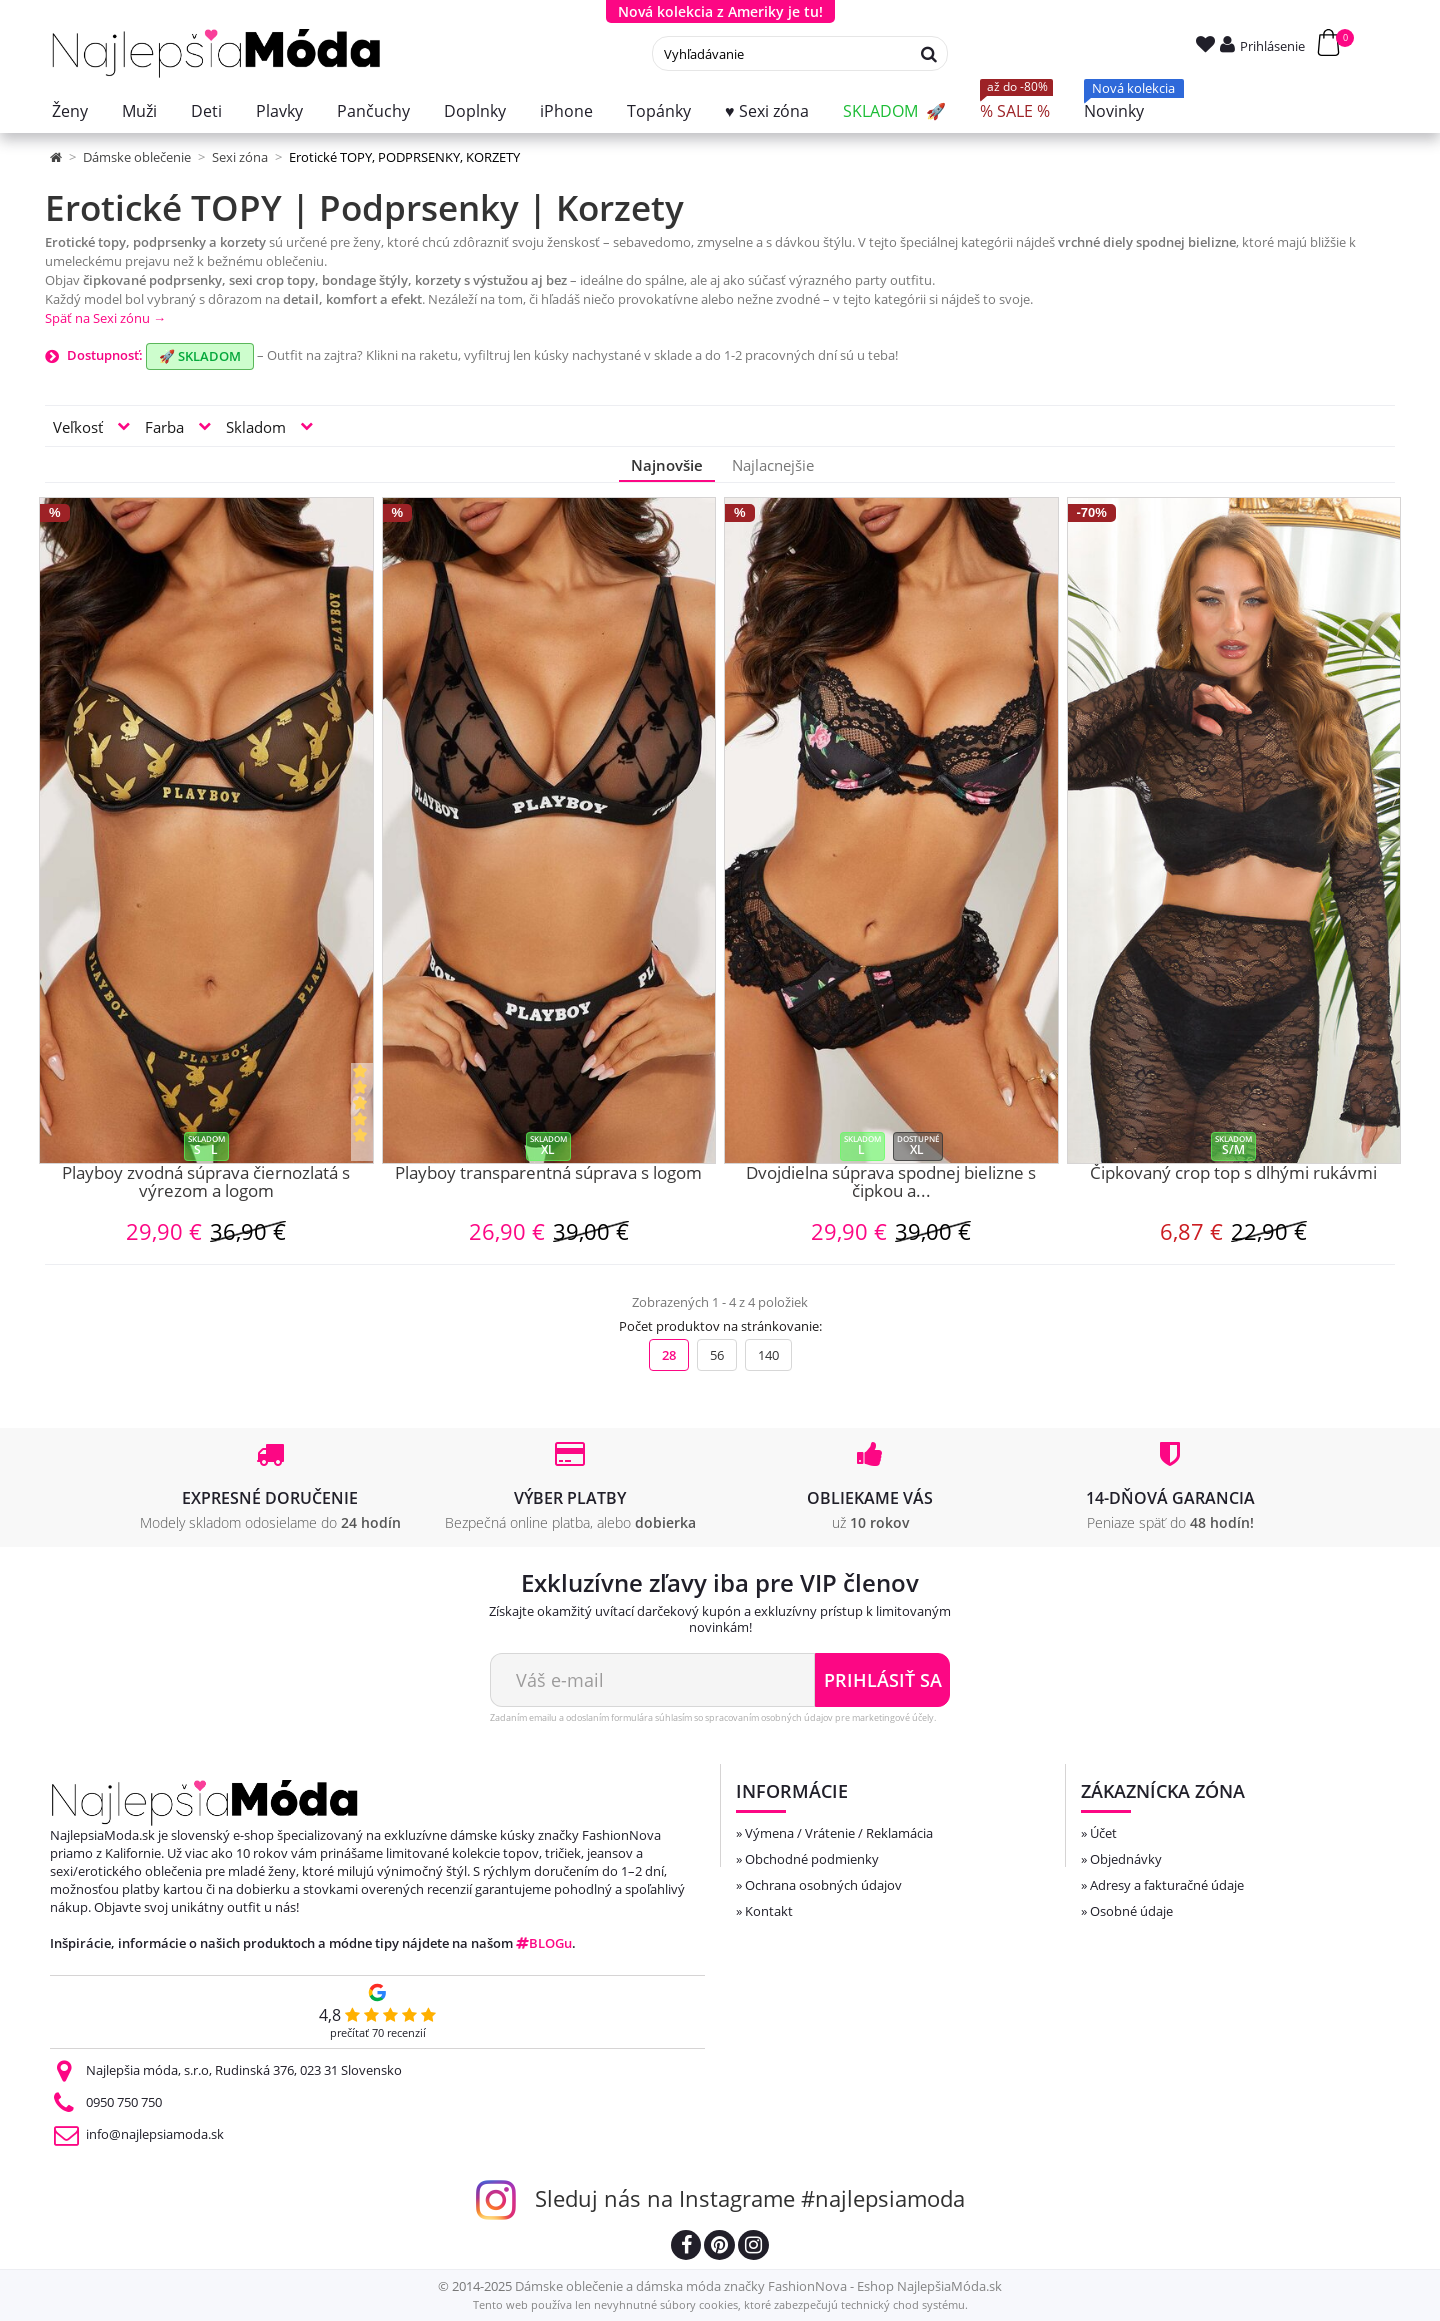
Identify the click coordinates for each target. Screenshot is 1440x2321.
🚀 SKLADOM (200, 356)
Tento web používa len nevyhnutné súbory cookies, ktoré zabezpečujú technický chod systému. (720, 2304)
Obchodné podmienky (812, 1859)
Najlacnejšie (773, 465)
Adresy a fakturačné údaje (1167, 1885)
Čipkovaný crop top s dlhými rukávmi (1233, 1174)
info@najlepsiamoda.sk (155, 2134)
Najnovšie (667, 465)
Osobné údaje (1131, 1911)
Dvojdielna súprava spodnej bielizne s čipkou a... (891, 1183)
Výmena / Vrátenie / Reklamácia (839, 1833)
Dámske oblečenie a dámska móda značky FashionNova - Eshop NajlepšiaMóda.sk (758, 2286)
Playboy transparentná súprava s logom (548, 1174)
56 (717, 1355)
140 (768, 1355)
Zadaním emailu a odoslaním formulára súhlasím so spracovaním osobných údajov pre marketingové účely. (713, 1717)
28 (669, 1355)
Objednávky (1126, 1859)
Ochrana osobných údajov (823, 1885)
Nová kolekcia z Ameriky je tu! (720, 11)
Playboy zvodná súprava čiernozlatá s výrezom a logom (206, 1183)
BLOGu (544, 1943)
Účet (1103, 1833)
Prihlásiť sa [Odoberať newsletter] (883, 1680)
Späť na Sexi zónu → (105, 318)
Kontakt (769, 1911)
